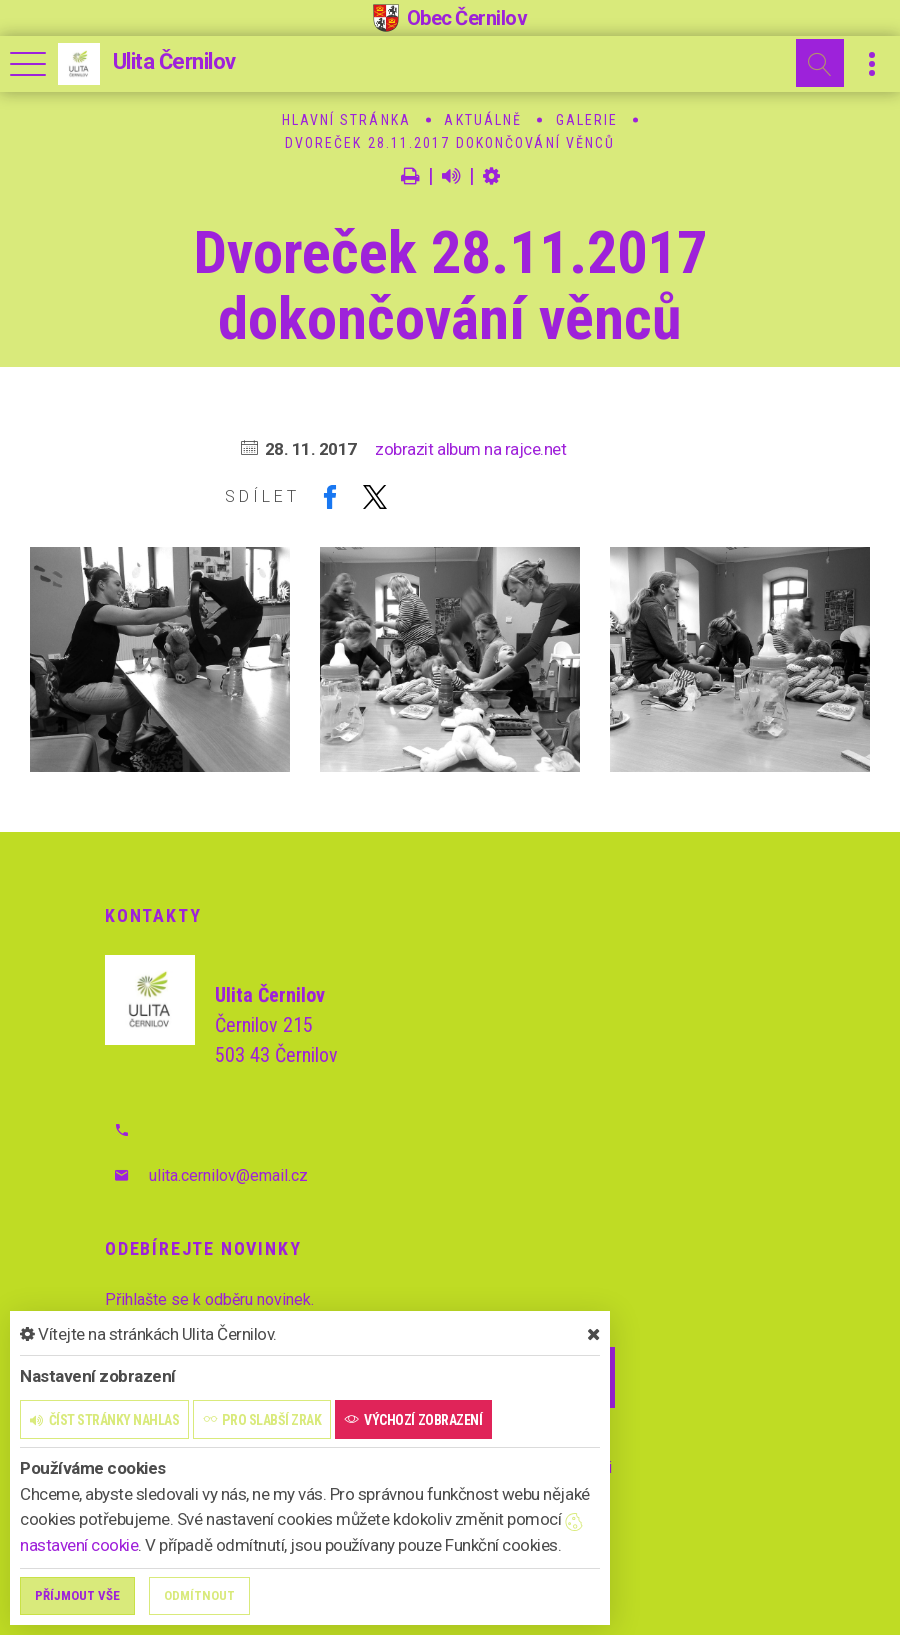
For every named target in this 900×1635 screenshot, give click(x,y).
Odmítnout (199, 1595)
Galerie (587, 120)
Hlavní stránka (346, 120)
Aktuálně (483, 120)
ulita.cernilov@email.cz (228, 1175)
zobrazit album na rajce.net (470, 449)
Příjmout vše (77, 1595)
